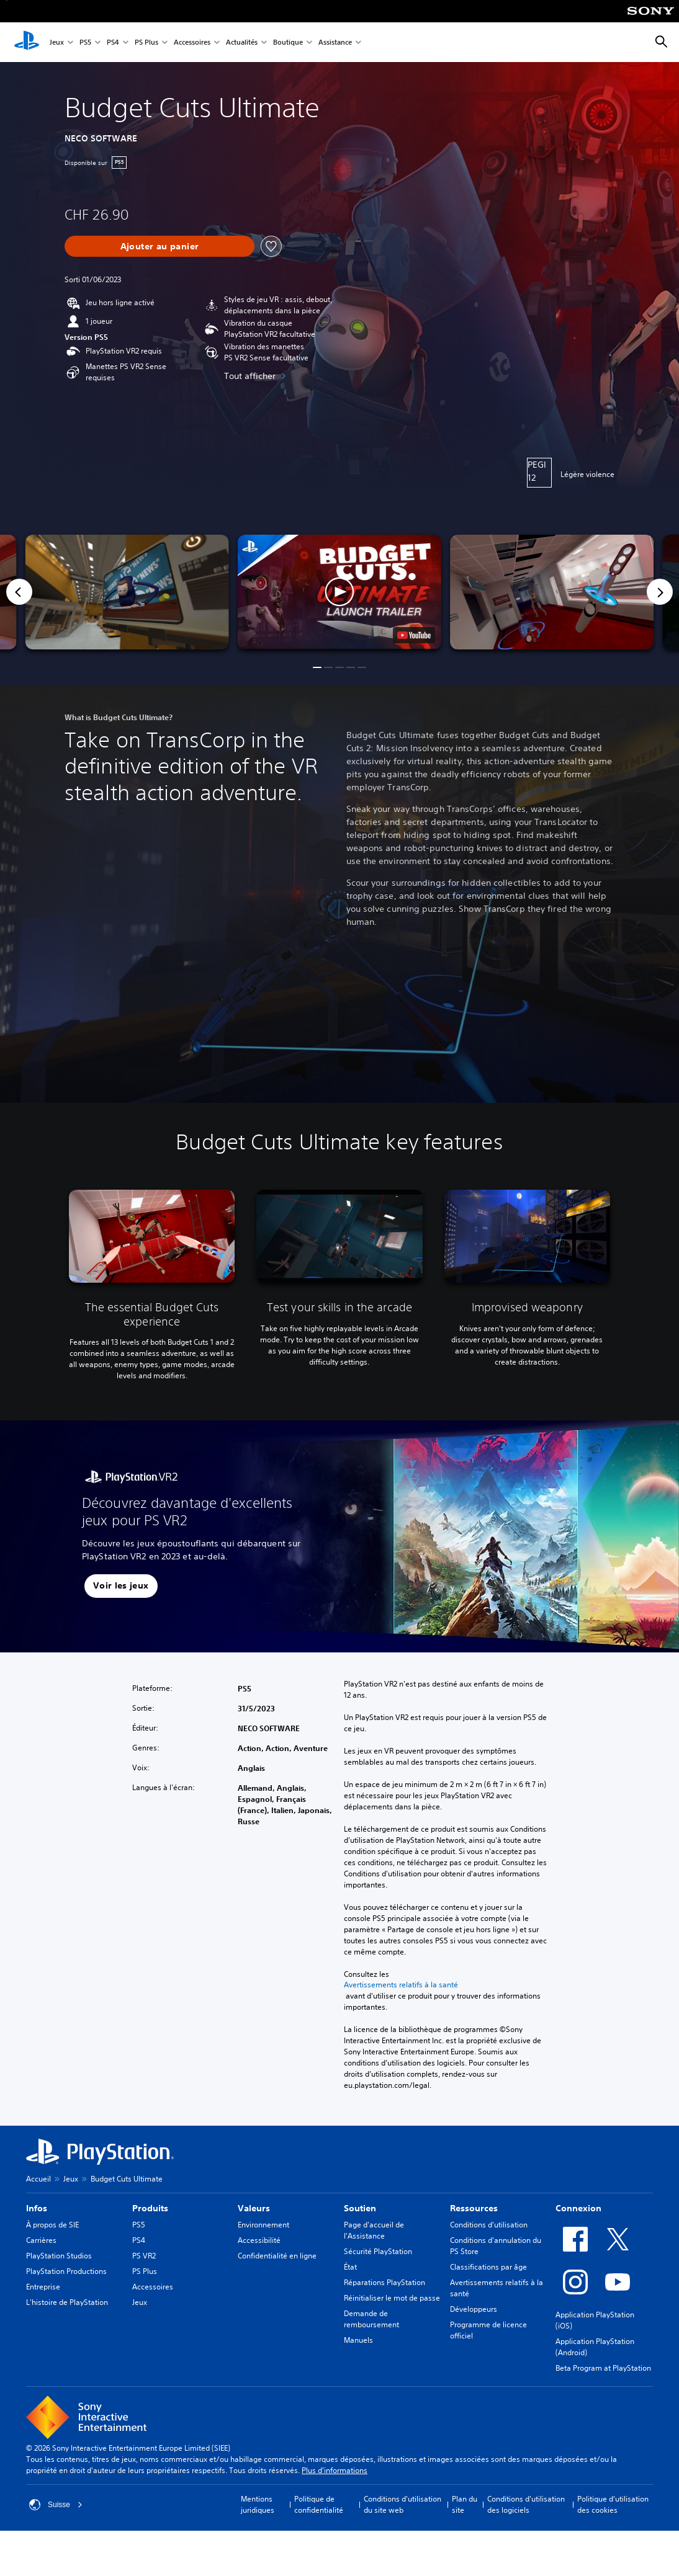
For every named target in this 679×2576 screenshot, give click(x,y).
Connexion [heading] (578, 2208)
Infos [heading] (36, 2208)
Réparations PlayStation (384, 2282)
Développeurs (473, 2309)
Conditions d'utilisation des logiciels (526, 2504)
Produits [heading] (150, 2208)
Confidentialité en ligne (277, 2255)
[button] (339, 592)
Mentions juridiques (257, 2504)
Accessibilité (259, 2240)
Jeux (57, 42)
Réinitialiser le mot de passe (392, 2298)
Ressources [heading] (474, 2208)
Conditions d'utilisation (489, 2224)
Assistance (335, 42)
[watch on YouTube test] (414, 635)
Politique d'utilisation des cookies (613, 2504)
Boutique (288, 42)
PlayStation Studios (59, 2255)
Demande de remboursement (371, 2319)
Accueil (38, 2178)
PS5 (85, 42)
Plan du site (464, 2504)
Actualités (242, 42)
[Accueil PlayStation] (26, 42)
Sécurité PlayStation (378, 2251)
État (350, 2267)
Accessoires (192, 42)
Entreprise (43, 2286)
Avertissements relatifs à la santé (401, 1985)
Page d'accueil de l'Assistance (374, 2230)
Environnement (263, 2224)
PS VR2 (144, 2255)
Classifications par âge (488, 2267)
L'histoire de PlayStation (67, 2302)
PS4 (113, 42)
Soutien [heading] (360, 2208)
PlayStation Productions (66, 2271)
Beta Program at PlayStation (603, 2368)
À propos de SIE (52, 2224)
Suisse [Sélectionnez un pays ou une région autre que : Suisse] (56, 2504)
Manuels (358, 2340)
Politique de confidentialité (318, 2504)
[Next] (660, 592)
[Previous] (19, 592)
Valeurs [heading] (254, 2208)
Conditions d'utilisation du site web (402, 2504)
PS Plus (146, 42)
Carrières (41, 2240)
